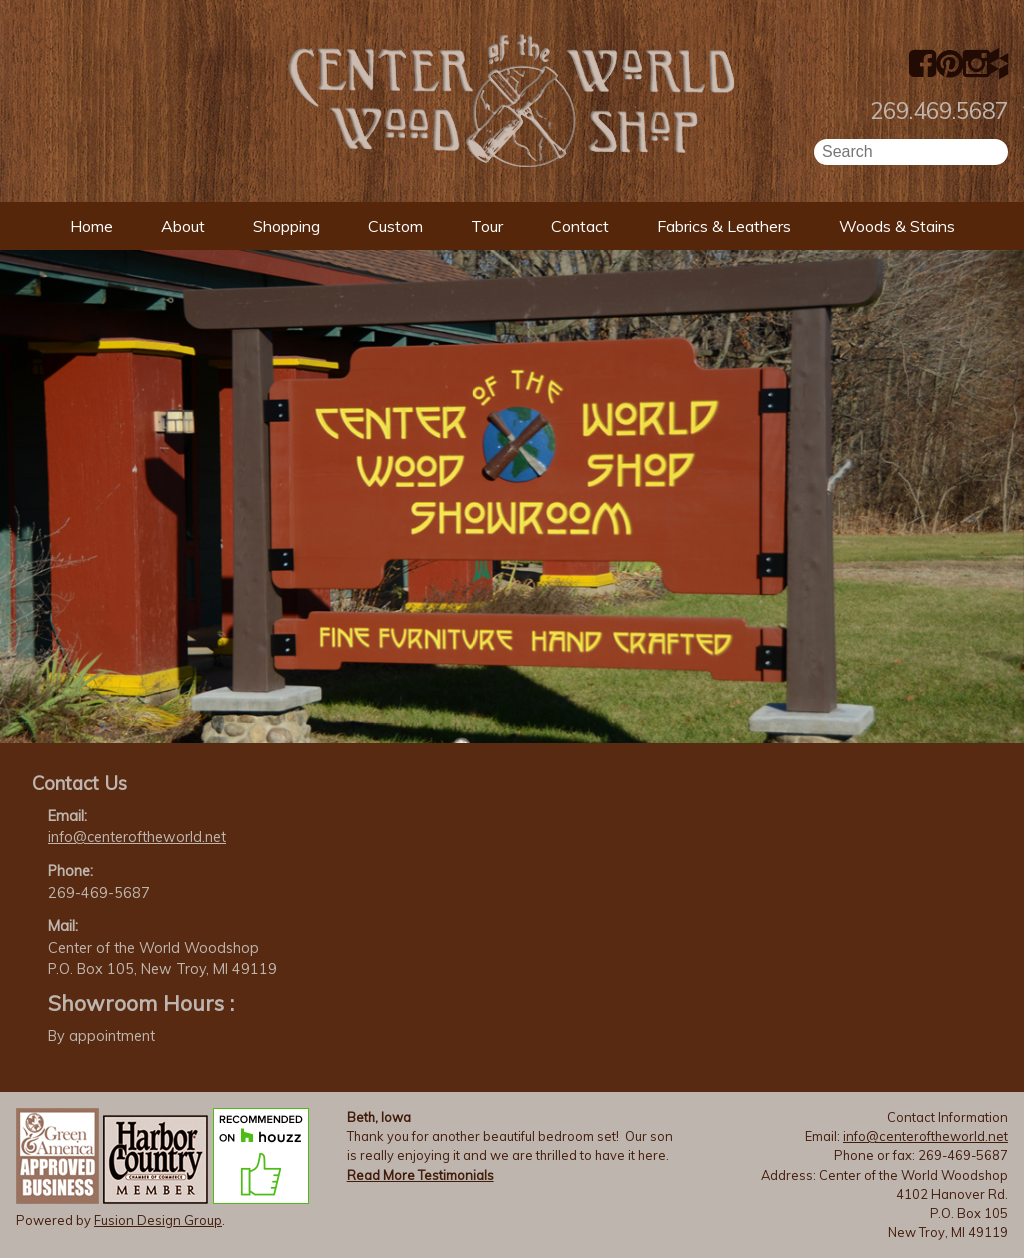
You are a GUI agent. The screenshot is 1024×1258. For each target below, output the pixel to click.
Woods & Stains (897, 226)
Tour (487, 226)
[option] (512, 496)
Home (91, 226)
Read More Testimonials (420, 1175)
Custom (395, 226)
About (183, 226)
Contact (580, 226)
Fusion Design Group (158, 1220)
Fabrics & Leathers (724, 226)
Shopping (286, 226)
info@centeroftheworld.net (137, 837)
